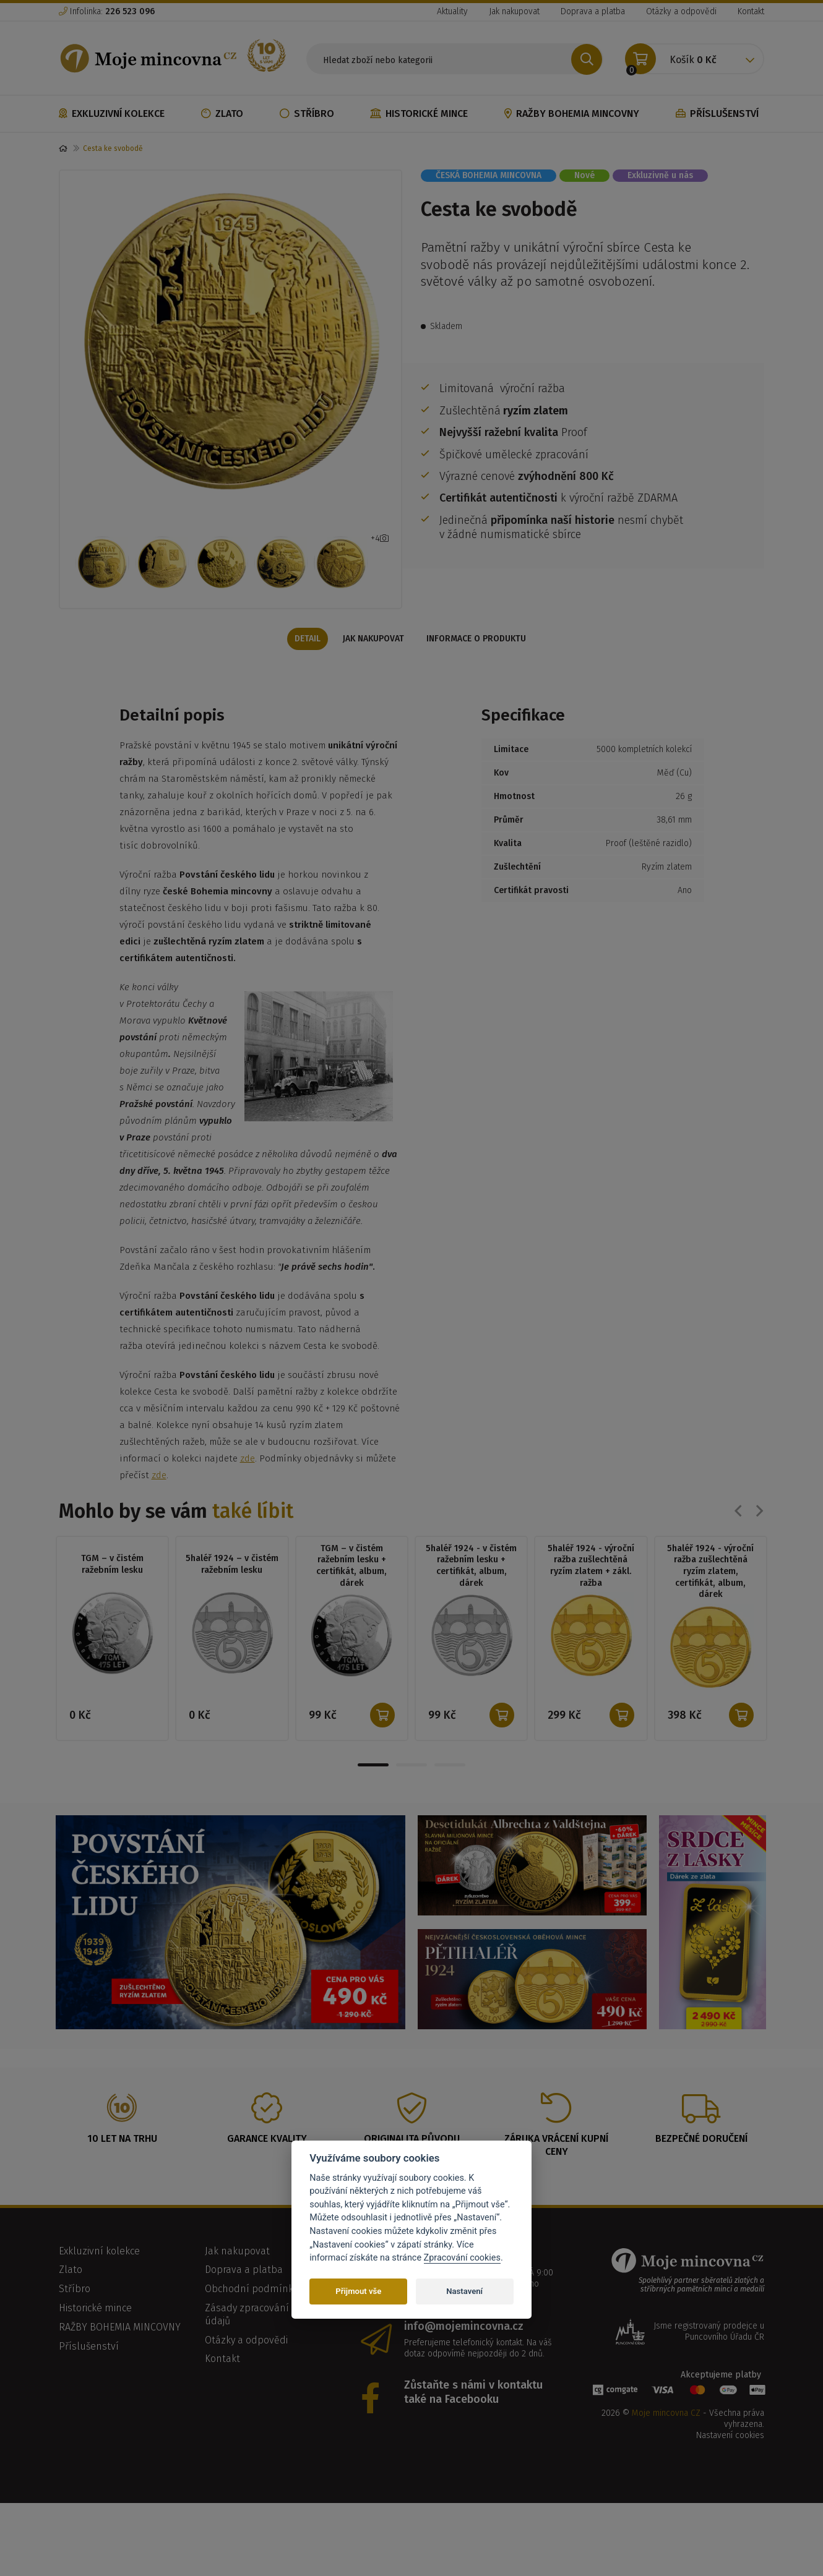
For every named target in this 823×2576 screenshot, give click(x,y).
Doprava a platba (593, 11)
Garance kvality (267, 2164)
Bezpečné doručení (701, 2164)
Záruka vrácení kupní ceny (556, 2171)
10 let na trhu (122, 2164)
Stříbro (307, 113)
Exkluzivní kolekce (112, 113)
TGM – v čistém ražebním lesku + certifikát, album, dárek (352, 1590)
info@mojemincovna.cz (464, 2352)
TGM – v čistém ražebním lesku (112, 1587)
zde (247, 1481)
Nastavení (464, 2291)
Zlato (222, 113)
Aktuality (452, 11)
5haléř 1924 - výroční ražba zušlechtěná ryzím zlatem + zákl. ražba (590, 1590)
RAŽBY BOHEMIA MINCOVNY (571, 113)
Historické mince (419, 113)
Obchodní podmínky (251, 2315)
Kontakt (751, 11)
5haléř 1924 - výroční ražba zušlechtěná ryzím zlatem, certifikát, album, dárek (710, 1596)
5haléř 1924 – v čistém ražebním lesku (232, 1587)
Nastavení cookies (730, 2461)
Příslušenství (717, 113)
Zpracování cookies (462, 2258)
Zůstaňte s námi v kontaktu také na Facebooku (473, 2418)
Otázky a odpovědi (681, 11)
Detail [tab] (304, 661)
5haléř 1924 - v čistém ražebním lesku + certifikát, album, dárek (471, 1590)
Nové (584, 175)
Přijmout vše (358, 2291)
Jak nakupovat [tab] (373, 661)
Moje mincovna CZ (666, 2439)
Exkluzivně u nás (660, 175)
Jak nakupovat (514, 11)
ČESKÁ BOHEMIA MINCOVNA (488, 175)
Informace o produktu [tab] (480, 661)
